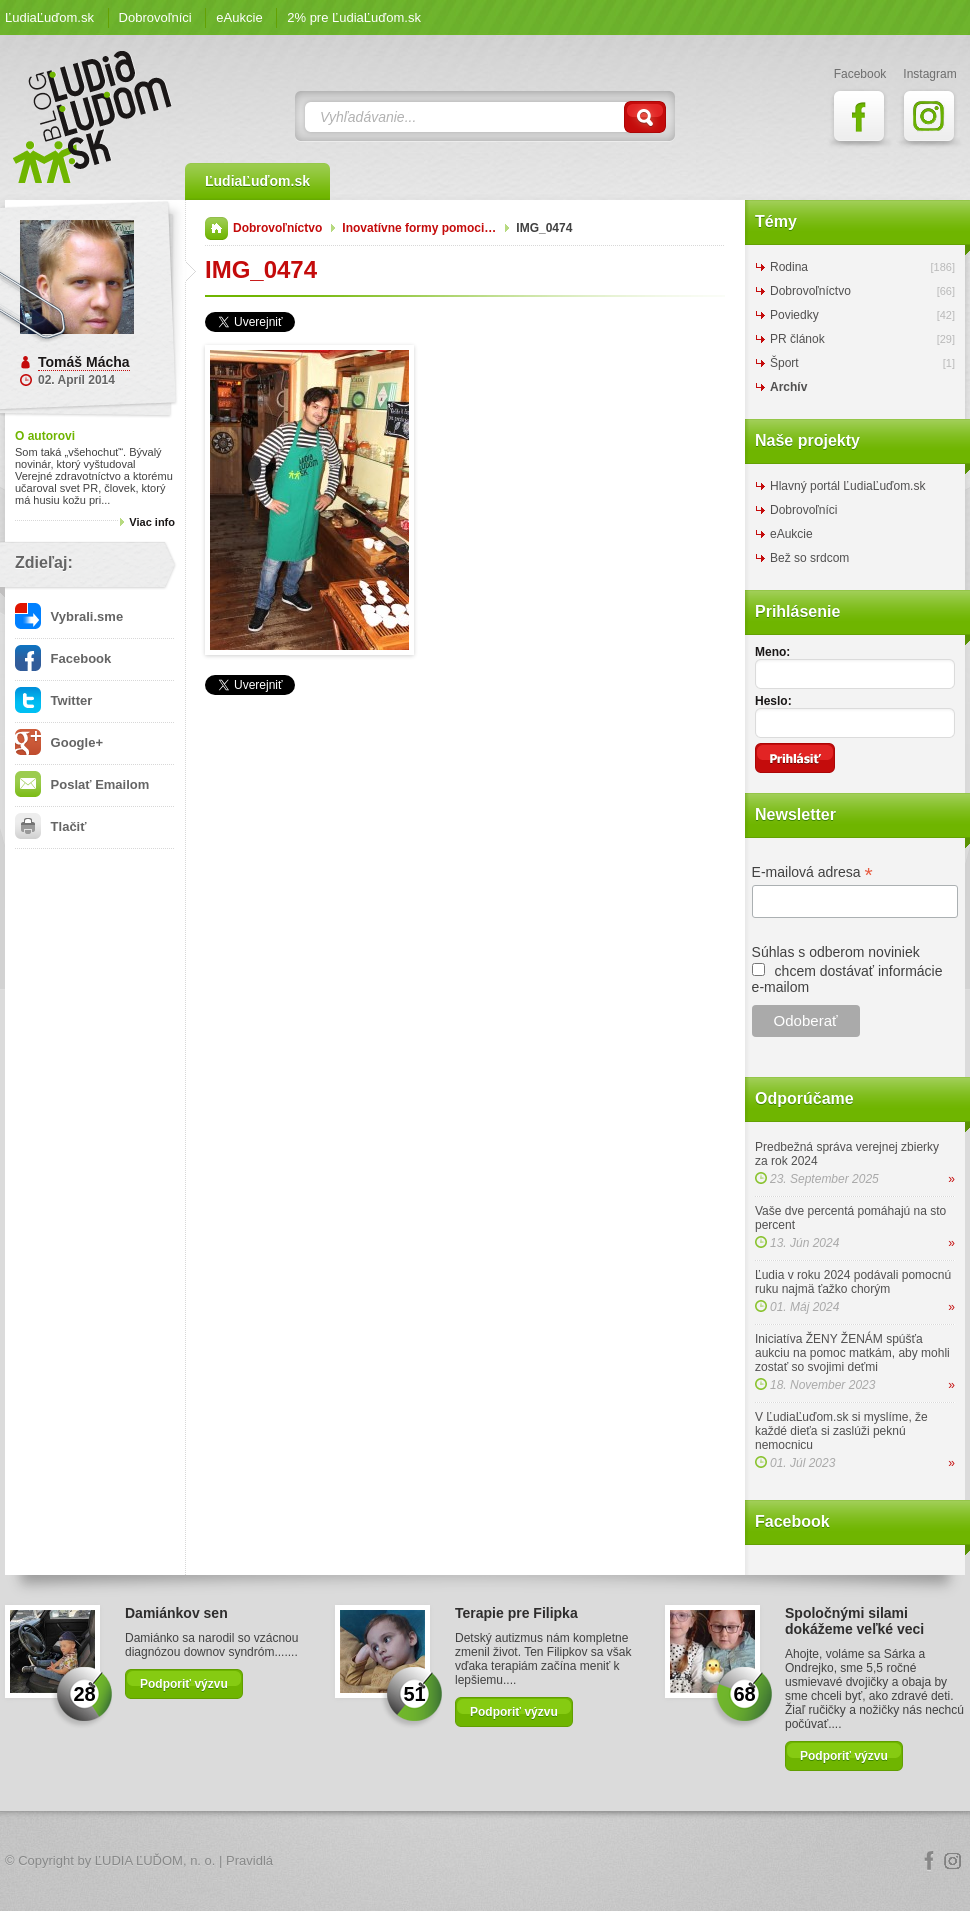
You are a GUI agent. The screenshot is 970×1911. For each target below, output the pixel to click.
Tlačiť (50, 826)
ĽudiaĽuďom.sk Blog (93, 117)
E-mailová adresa (812, 872)
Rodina (789, 267)
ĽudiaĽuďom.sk (49, 17)
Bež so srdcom (809, 558)
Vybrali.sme (69, 616)
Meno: (772, 652)
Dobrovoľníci (155, 17)
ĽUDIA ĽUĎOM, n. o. (155, 1860)
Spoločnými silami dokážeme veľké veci (854, 1621)
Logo (485, 1861)
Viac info (152, 522)
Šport (784, 363)
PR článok (797, 339)
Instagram (953, 1861)
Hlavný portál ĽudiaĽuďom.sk (847, 486)
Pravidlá (249, 1860)
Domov (216, 228)
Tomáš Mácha (84, 362)
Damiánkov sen (176, 1613)
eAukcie (239, 17)
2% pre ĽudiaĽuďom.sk (354, 17)
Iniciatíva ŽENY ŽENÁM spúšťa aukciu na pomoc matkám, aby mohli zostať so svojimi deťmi (852, 1353)
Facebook (63, 658)
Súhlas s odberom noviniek (836, 952)
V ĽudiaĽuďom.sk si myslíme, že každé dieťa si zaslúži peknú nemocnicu (841, 1431)
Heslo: (773, 701)
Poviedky (794, 315)
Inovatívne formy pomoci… (419, 228)
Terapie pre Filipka (516, 1613)
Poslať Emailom (82, 784)
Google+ (59, 742)
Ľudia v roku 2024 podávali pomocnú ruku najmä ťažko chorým (853, 1282)
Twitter (53, 700)
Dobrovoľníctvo (277, 228)
